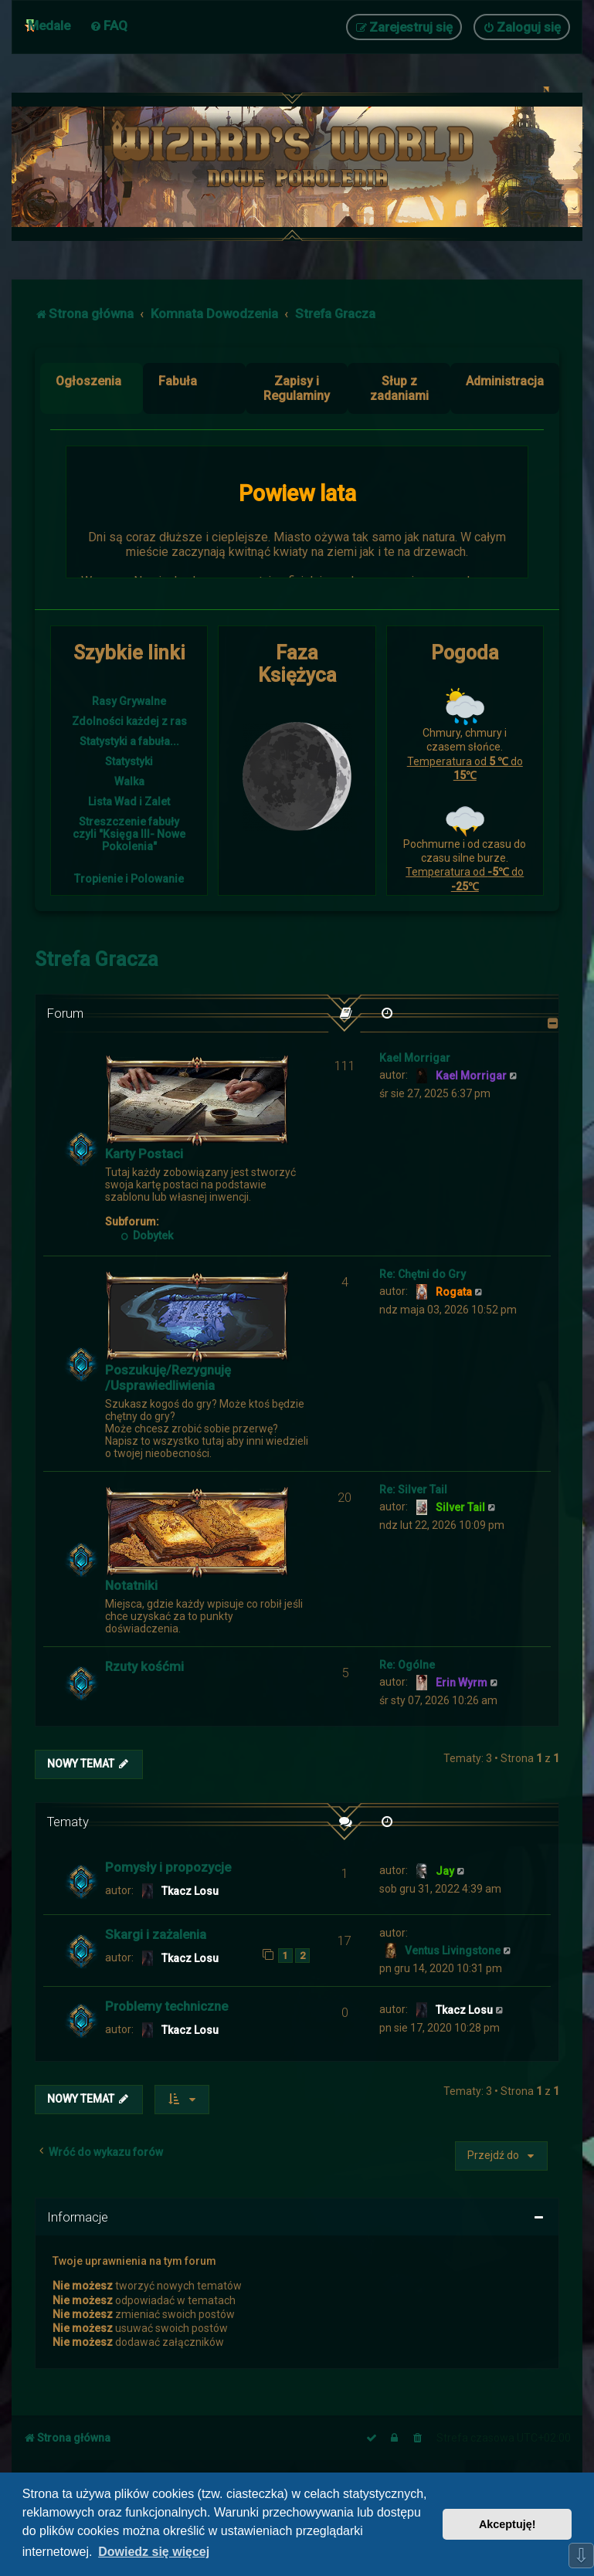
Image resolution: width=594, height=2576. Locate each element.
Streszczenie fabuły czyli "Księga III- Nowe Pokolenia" (129, 833)
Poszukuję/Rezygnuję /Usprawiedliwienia (168, 1377)
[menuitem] (108, 25)
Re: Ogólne (407, 1665)
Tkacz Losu (190, 1891)
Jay (445, 1871)
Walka (129, 781)
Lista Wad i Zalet (129, 801)
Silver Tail (460, 1507)
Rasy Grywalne (129, 701)
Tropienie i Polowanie (129, 879)
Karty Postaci (144, 1153)
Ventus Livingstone (453, 1950)
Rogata (454, 1292)
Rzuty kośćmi (144, 1666)
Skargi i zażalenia (155, 1934)
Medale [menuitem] (49, 25)
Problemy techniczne (166, 2006)
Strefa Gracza (96, 959)
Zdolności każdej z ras (129, 721)
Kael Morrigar (414, 1058)
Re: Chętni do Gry (422, 1274)
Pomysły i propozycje (168, 1867)
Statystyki (129, 761)
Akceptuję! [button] (507, 2524)
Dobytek (146, 1235)
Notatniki (131, 1585)
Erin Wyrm (461, 1682)
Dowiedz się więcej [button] (153, 2551)
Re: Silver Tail (413, 1489)
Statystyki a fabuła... (129, 741)
